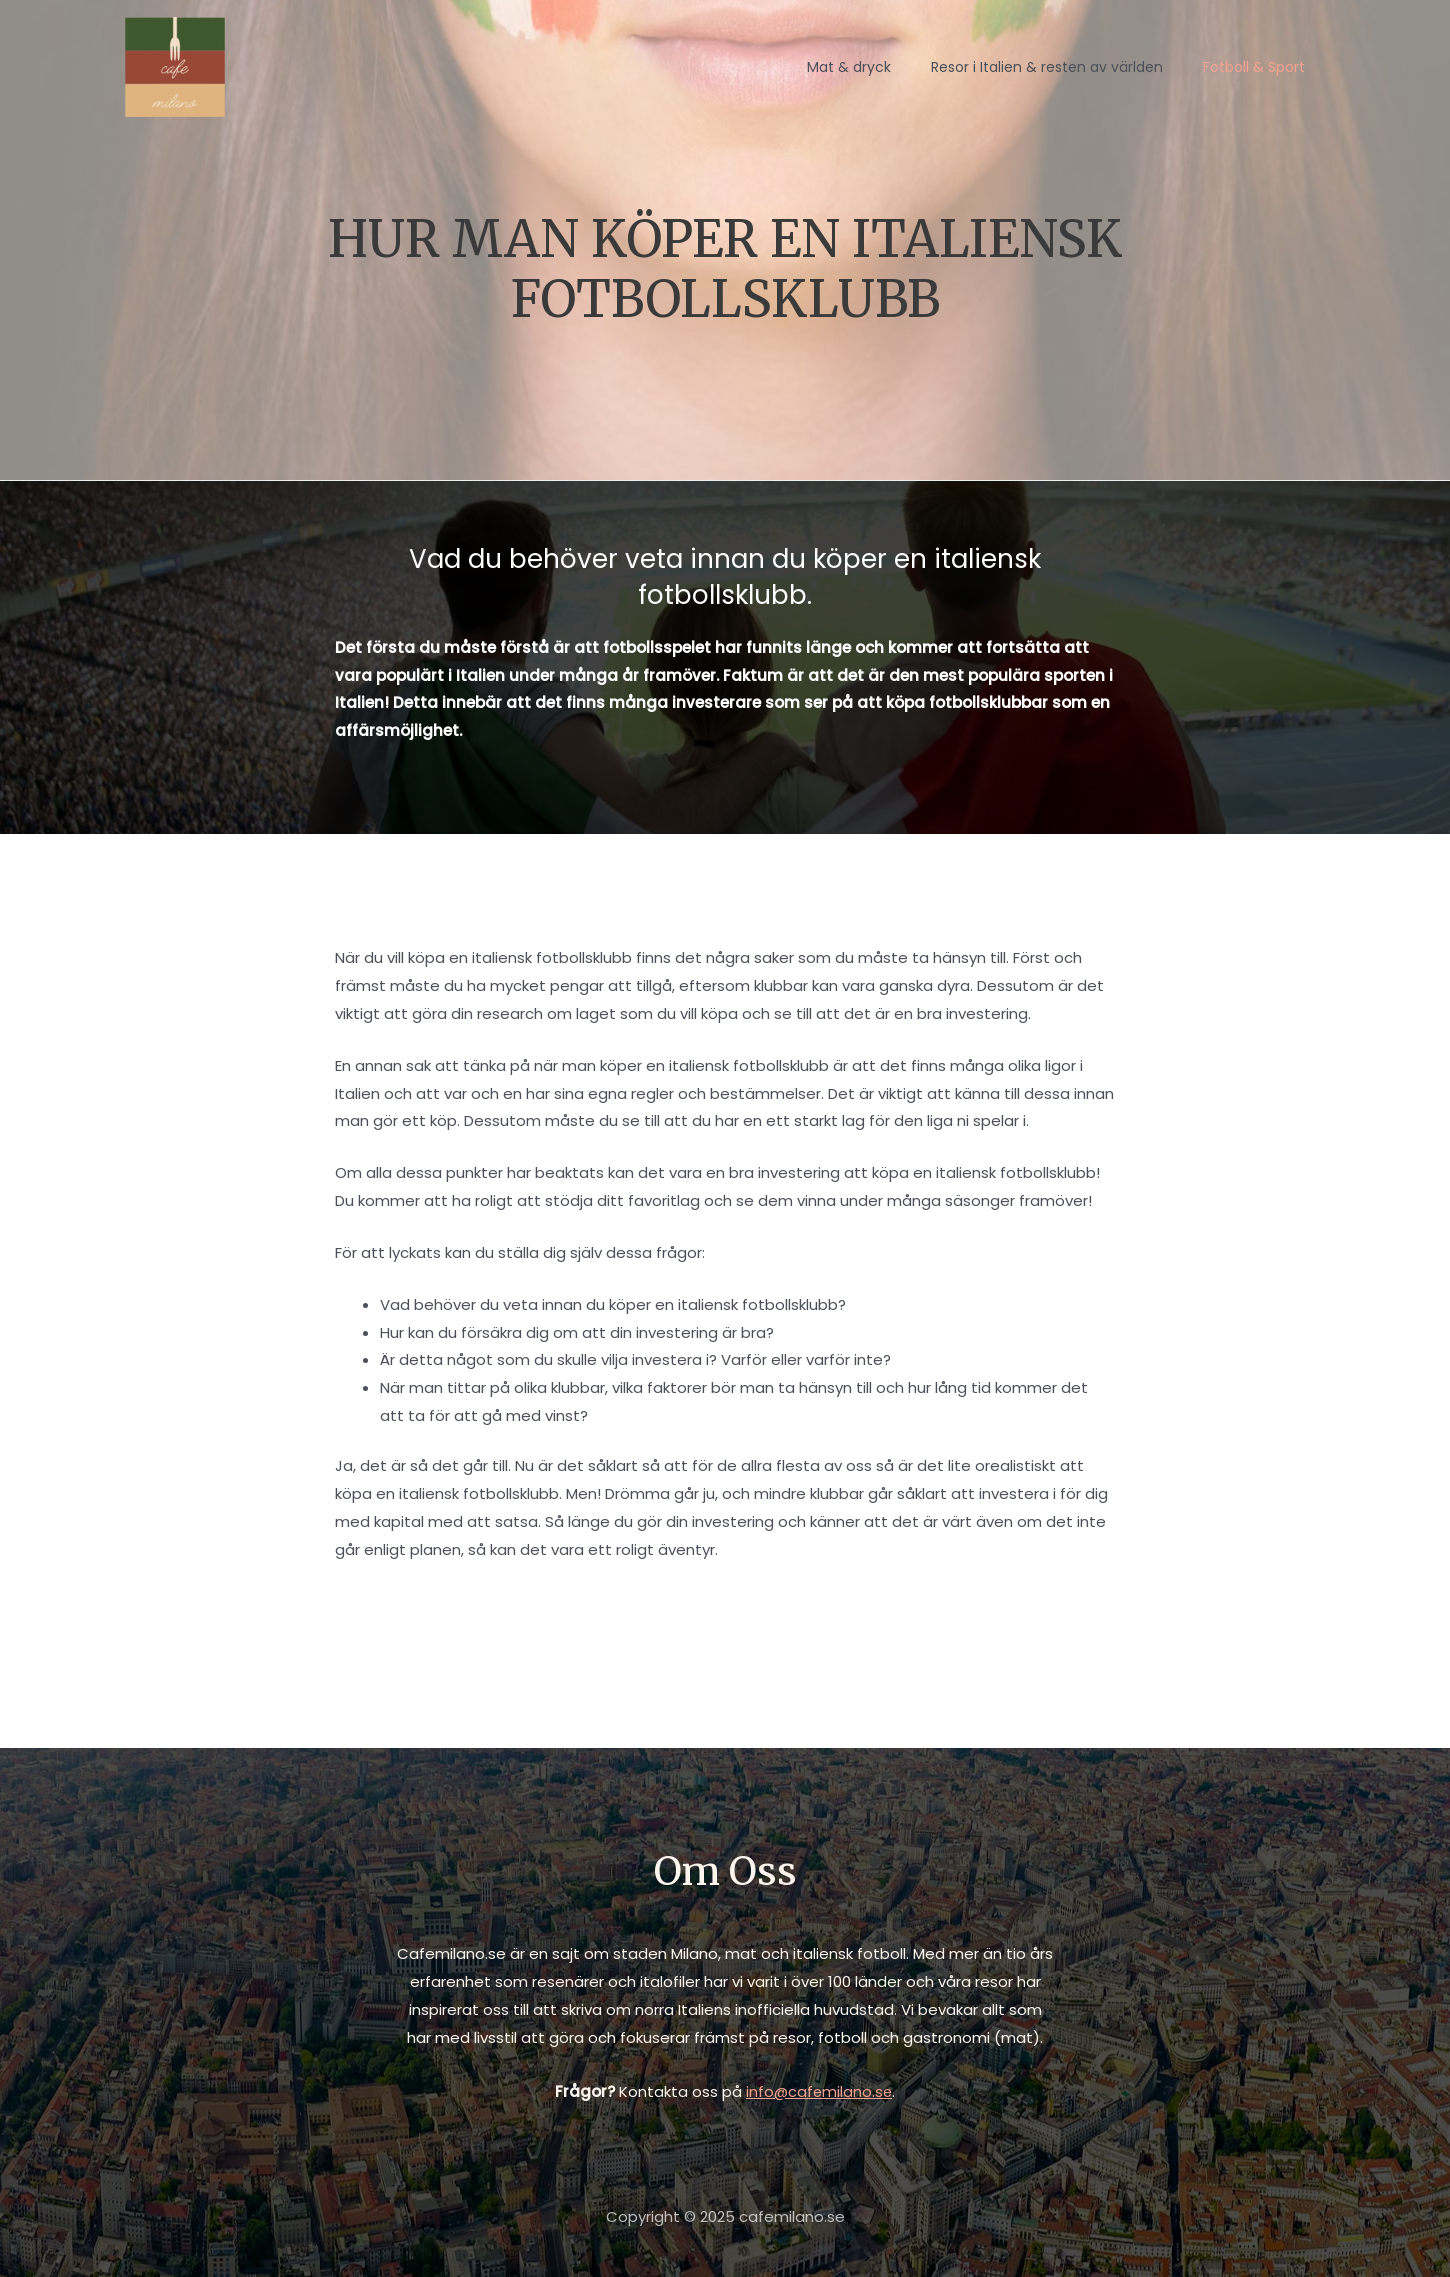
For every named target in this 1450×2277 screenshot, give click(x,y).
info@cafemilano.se (819, 2091)
